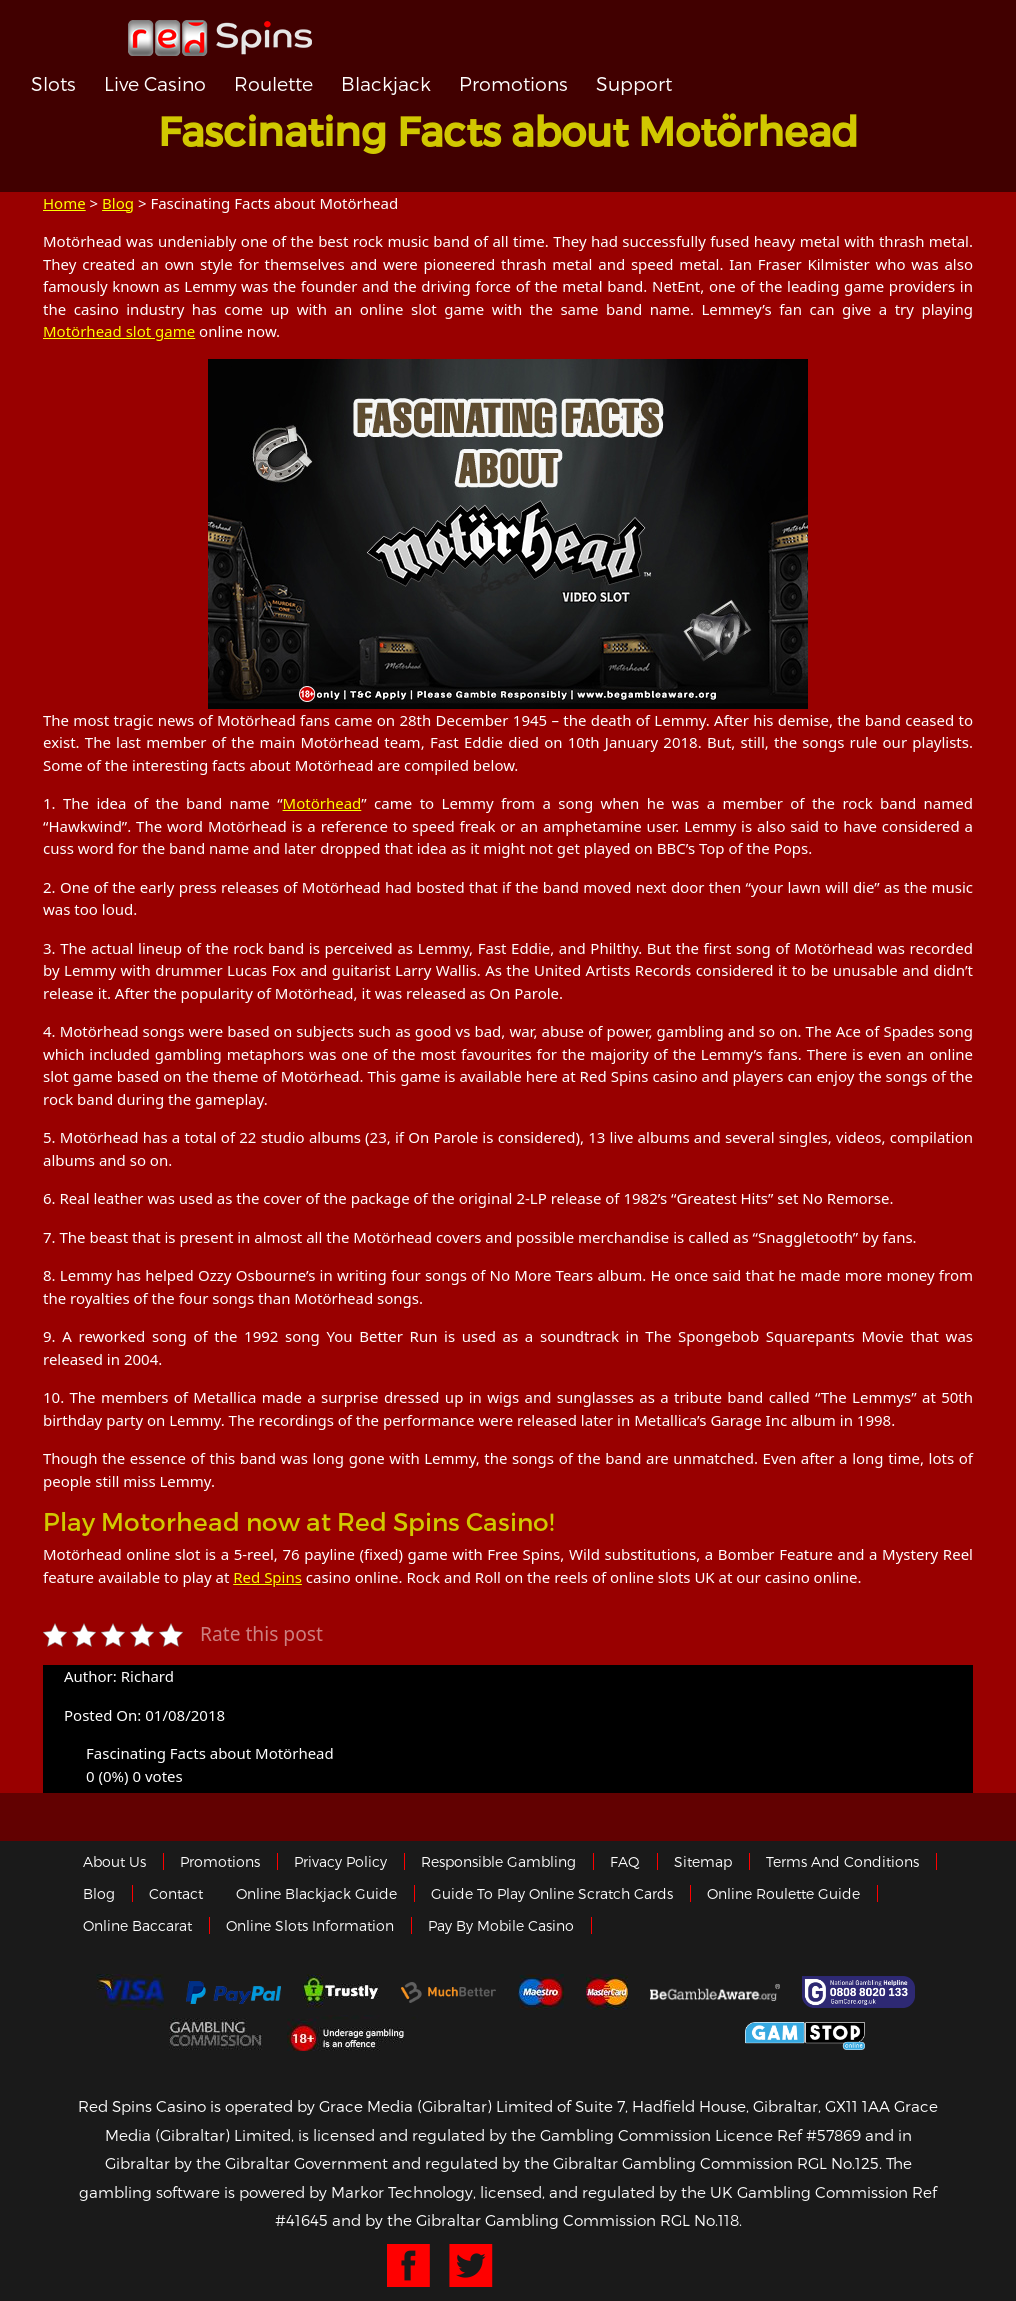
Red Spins (267, 1577)
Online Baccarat (137, 1925)
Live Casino (155, 83)
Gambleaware (715, 1992)
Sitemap (703, 1861)
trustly (341, 1992)
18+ (352, 2033)
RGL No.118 (699, 2220)
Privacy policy (340, 1861)
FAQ (625, 1861)
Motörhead (322, 803)
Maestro (541, 1992)
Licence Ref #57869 (788, 2135)
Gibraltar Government (657, 2032)
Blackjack (386, 83)
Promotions (513, 83)
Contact (176, 1893)
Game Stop (805, 2032)
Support (634, 83)
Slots (53, 83)
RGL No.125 (838, 2163)
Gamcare (861, 1992)
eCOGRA (505, 2033)
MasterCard (607, 1992)
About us (114, 1861)
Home (64, 203)
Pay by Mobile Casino (501, 1925)
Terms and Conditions (842, 1861)
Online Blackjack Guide (316, 1893)
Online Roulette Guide (783, 1893)
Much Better (448, 1992)
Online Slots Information (310, 1925)
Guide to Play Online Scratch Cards (552, 1893)
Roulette (273, 83)
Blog (118, 203)
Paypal (233, 1992)
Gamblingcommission (217, 2033)
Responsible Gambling (498, 1861)
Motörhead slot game (119, 331)
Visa (130, 1992)
